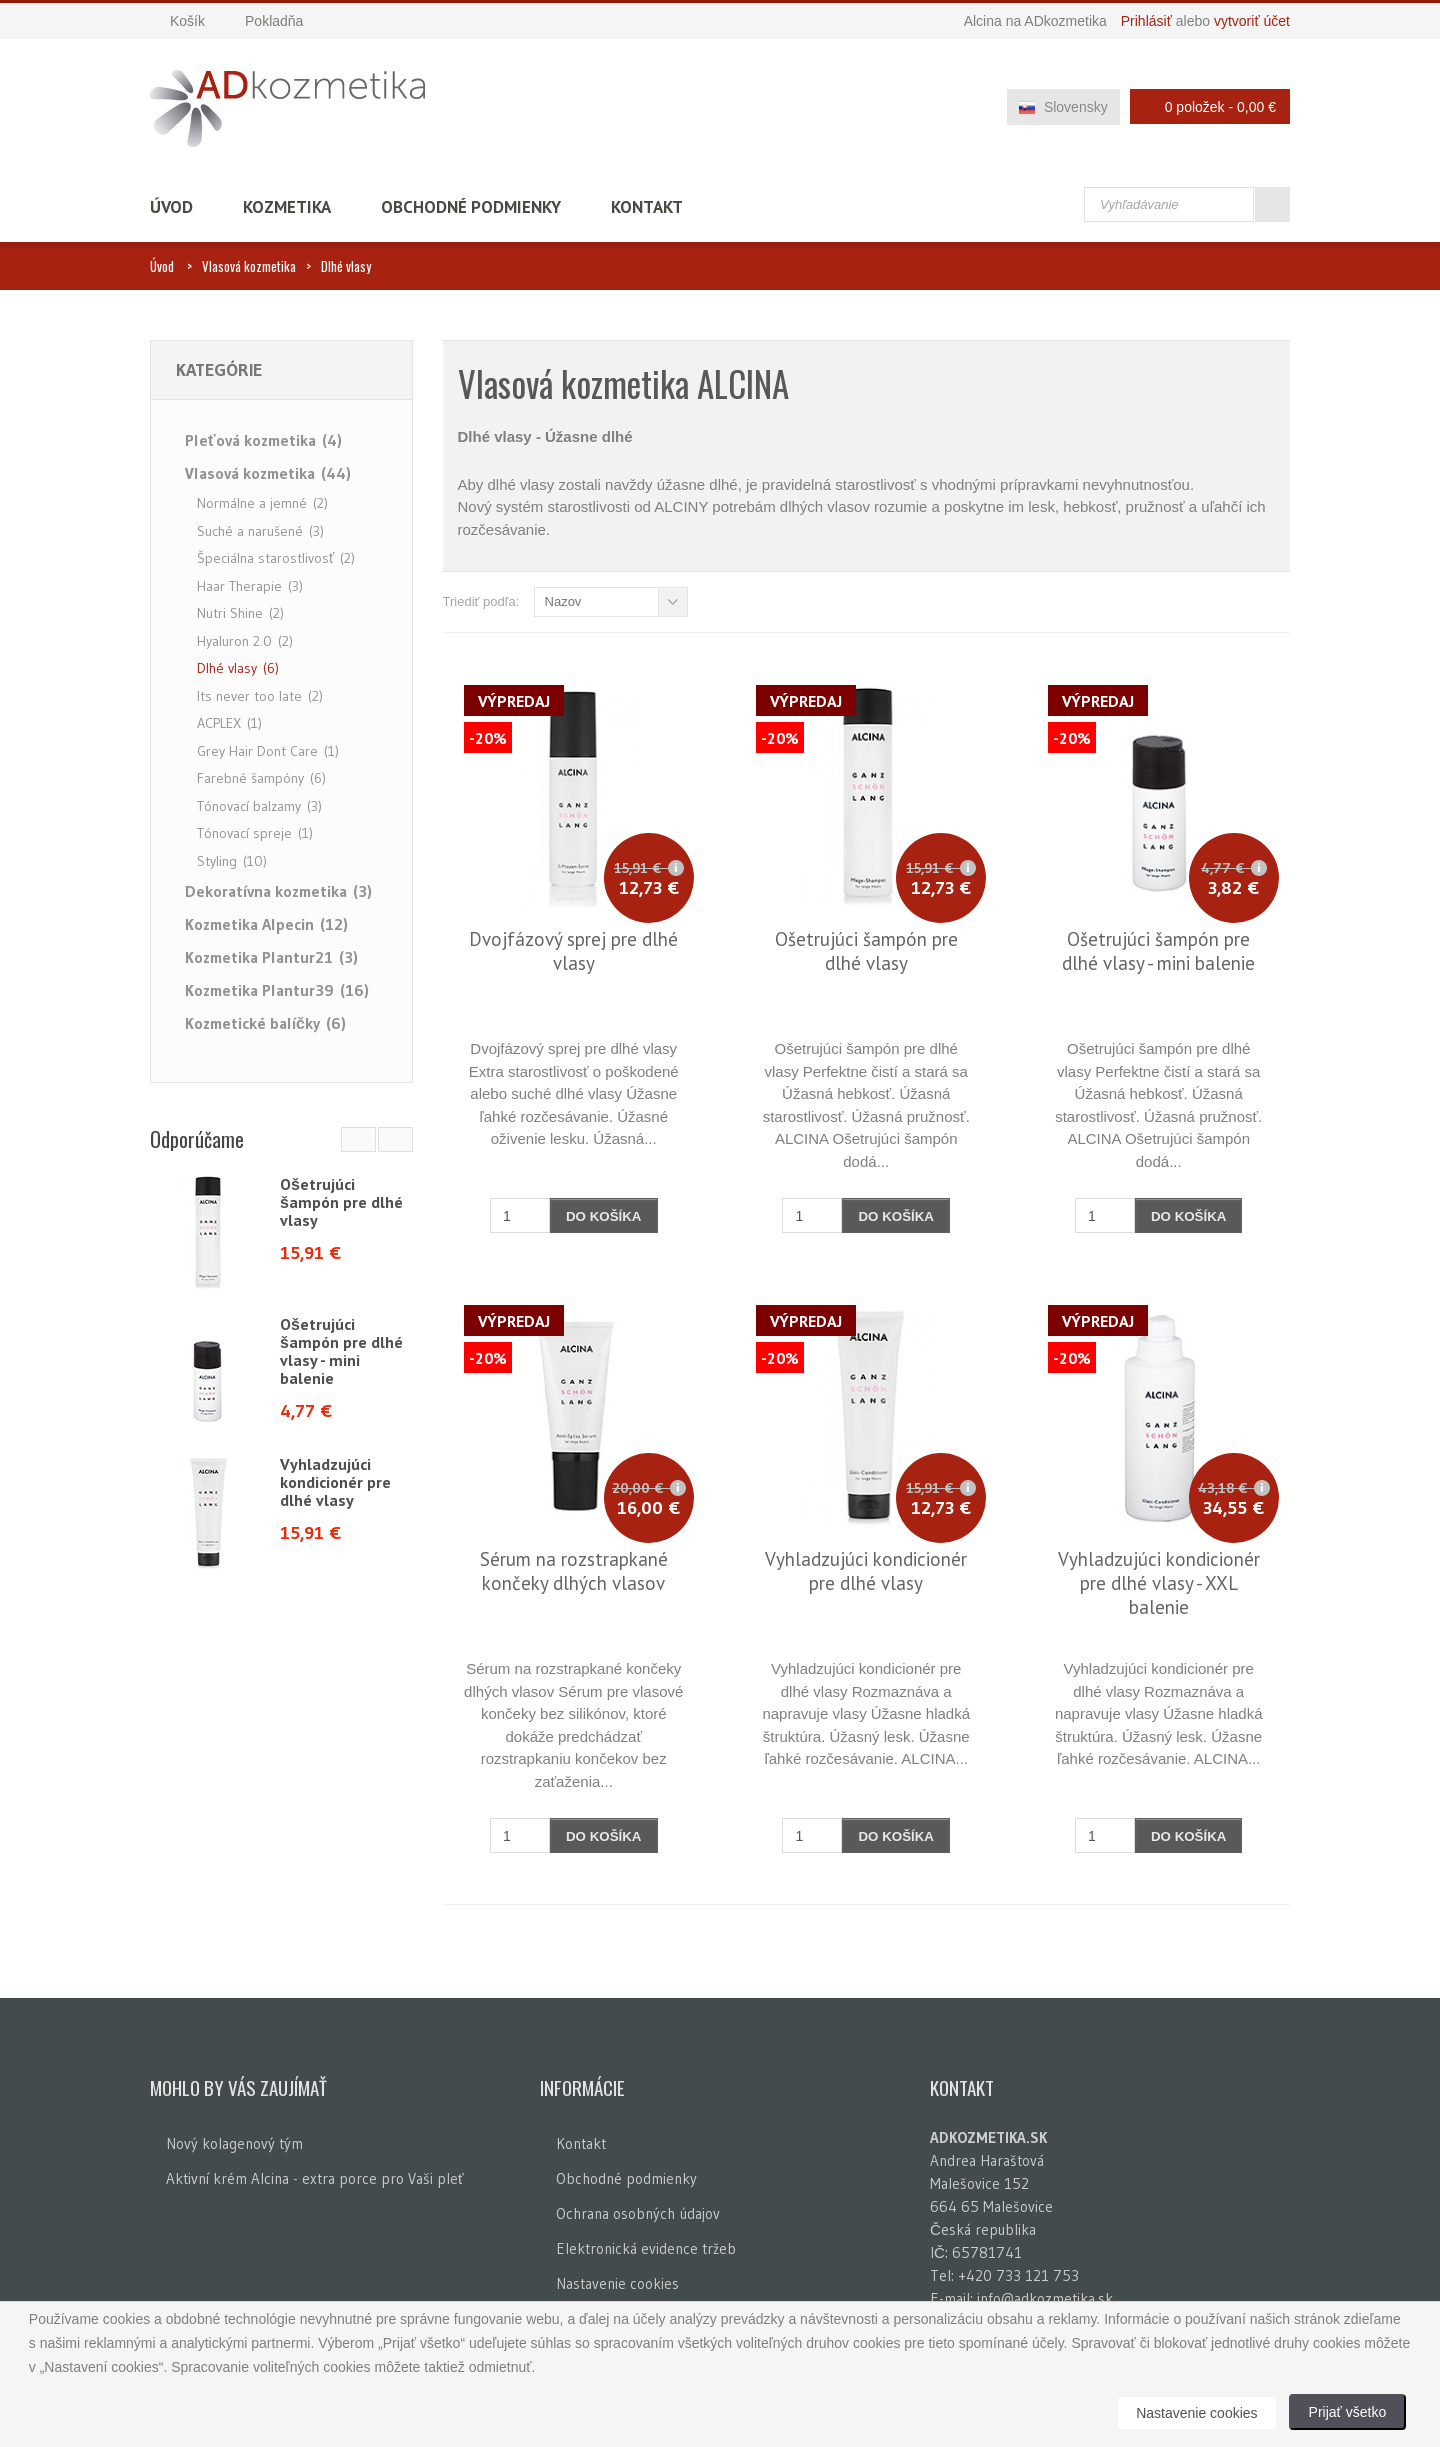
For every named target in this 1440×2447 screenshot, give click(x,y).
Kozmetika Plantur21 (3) (271, 957)
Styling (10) (232, 861)
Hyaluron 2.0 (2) (245, 641)
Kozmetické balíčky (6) (265, 1023)
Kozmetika (287, 207)
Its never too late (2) (260, 696)
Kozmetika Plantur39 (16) (277, 990)
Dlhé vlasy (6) (238, 668)
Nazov (563, 601)
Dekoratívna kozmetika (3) (278, 891)
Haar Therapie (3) (250, 586)
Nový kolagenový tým (234, 2143)
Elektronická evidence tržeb (646, 2248)
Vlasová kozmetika (249, 266)
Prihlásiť (1146, 21)
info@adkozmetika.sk (1045, 2298)
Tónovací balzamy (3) (259, 806)
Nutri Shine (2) (240, 613)
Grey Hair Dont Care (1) (268, 751)
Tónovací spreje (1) (255, 833)
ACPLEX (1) (229, 723)
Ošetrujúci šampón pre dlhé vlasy (341, 1202)
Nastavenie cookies (617, 2283)
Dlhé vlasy (346, 266)
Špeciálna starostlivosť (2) (276, 558)
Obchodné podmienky (471, 207)
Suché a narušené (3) (260, 531)
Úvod (171, 207)
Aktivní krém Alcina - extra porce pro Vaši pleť (315, 2178)
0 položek (1204, 106)
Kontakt (647, 207)
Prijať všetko (1348, 2412)
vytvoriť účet (1252, 21)
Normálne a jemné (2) (262, 503)
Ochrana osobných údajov (638, 2213)
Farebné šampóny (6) (261, 778)
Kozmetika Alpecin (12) (266, 924)
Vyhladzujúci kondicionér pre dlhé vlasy (335, 1482)
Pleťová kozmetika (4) (263, 440)
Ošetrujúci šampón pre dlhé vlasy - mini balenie (341, 1351)
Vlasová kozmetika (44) (268, 473)
